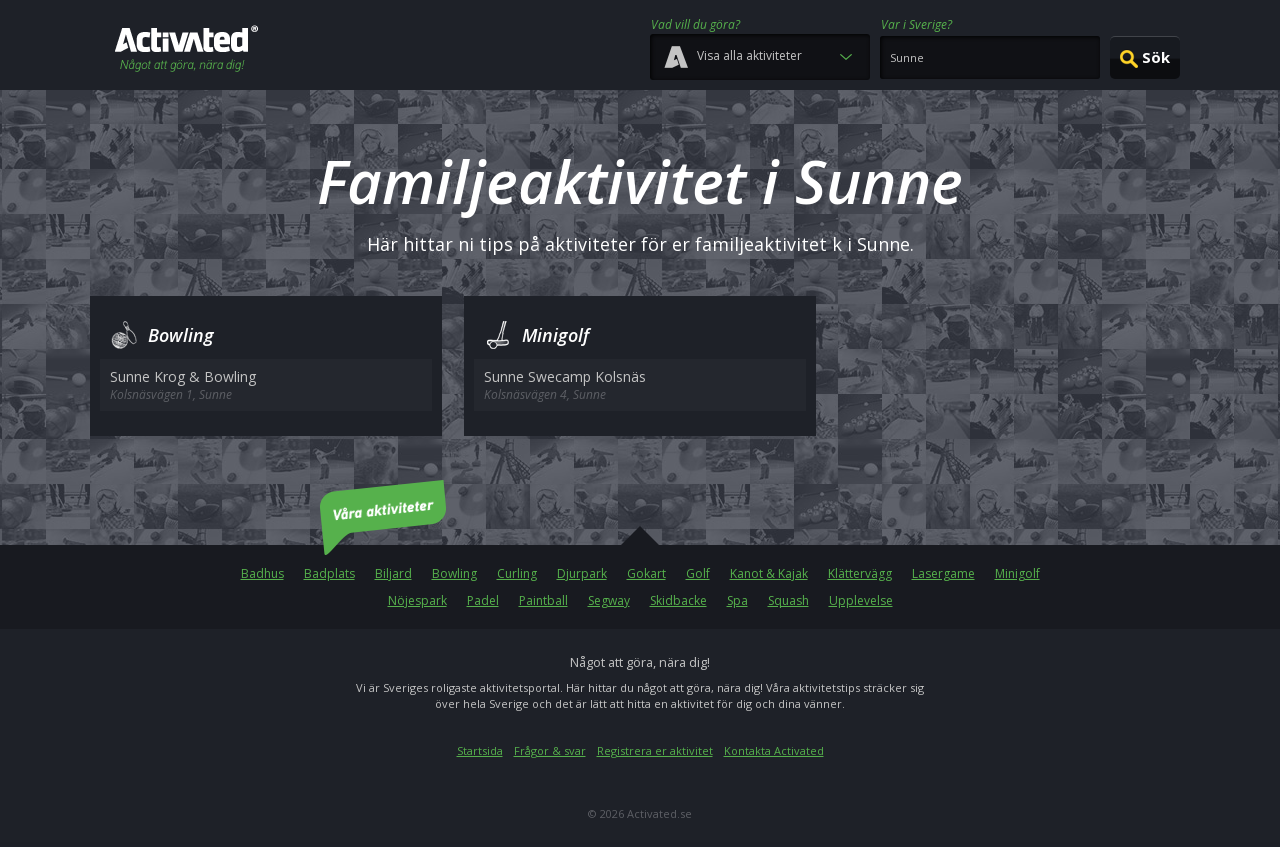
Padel (483, 600)
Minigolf (1017, 573)
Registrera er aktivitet (655, 750)
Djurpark (582, 573)
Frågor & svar (550, 750)
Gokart (646, 573)
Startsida (480, 750)
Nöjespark (417, 600)
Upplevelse (861, 600)
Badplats (329, 573)
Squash (788, 600)
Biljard (393, 573)
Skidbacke (678, 600)
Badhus (262, 573)
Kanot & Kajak (769, 573)
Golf (698, 573)
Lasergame (943, 573)
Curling (517, 573)
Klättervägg (860, 573)
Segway (609, 600)
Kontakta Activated (774, 750)
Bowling (454, 573)
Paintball (543, 600)
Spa (737, 600)
